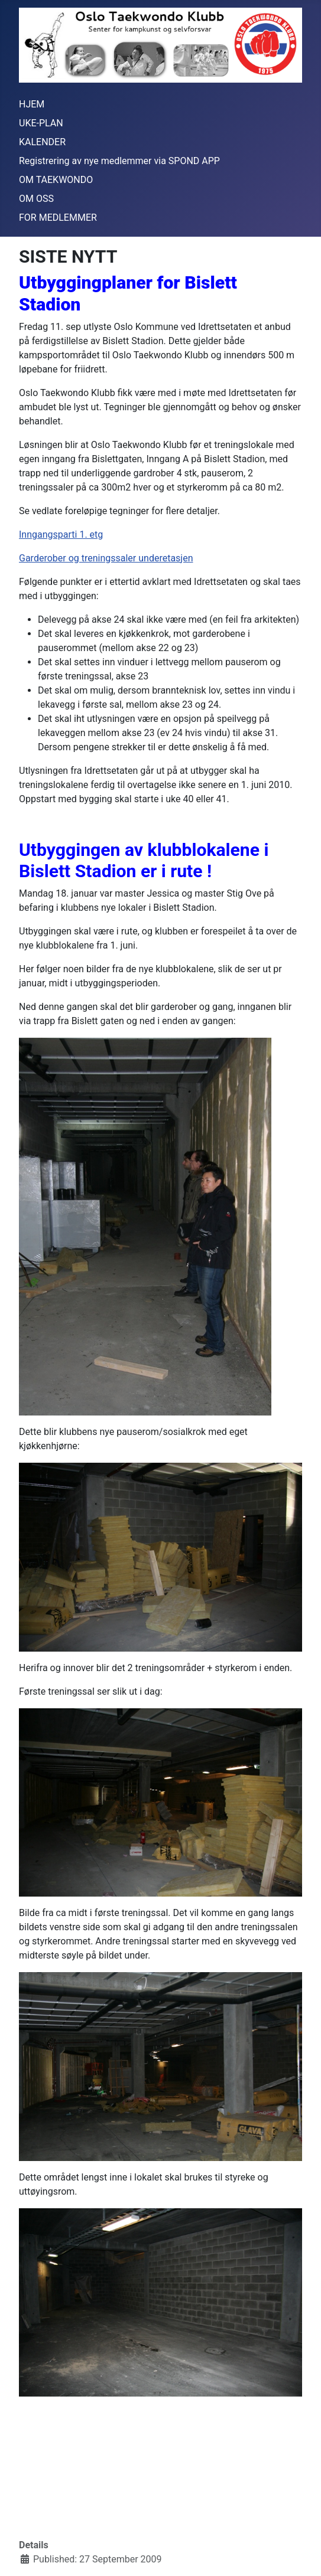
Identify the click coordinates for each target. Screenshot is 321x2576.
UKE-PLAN (41, 123)
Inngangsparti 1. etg (61, 534)
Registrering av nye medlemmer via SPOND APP (119, 160)
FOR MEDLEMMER (58, 217)
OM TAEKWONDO (56, 179)
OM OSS (36, 198)
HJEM (31, 104)
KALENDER (42, 142)
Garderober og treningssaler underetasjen (106, 558)
